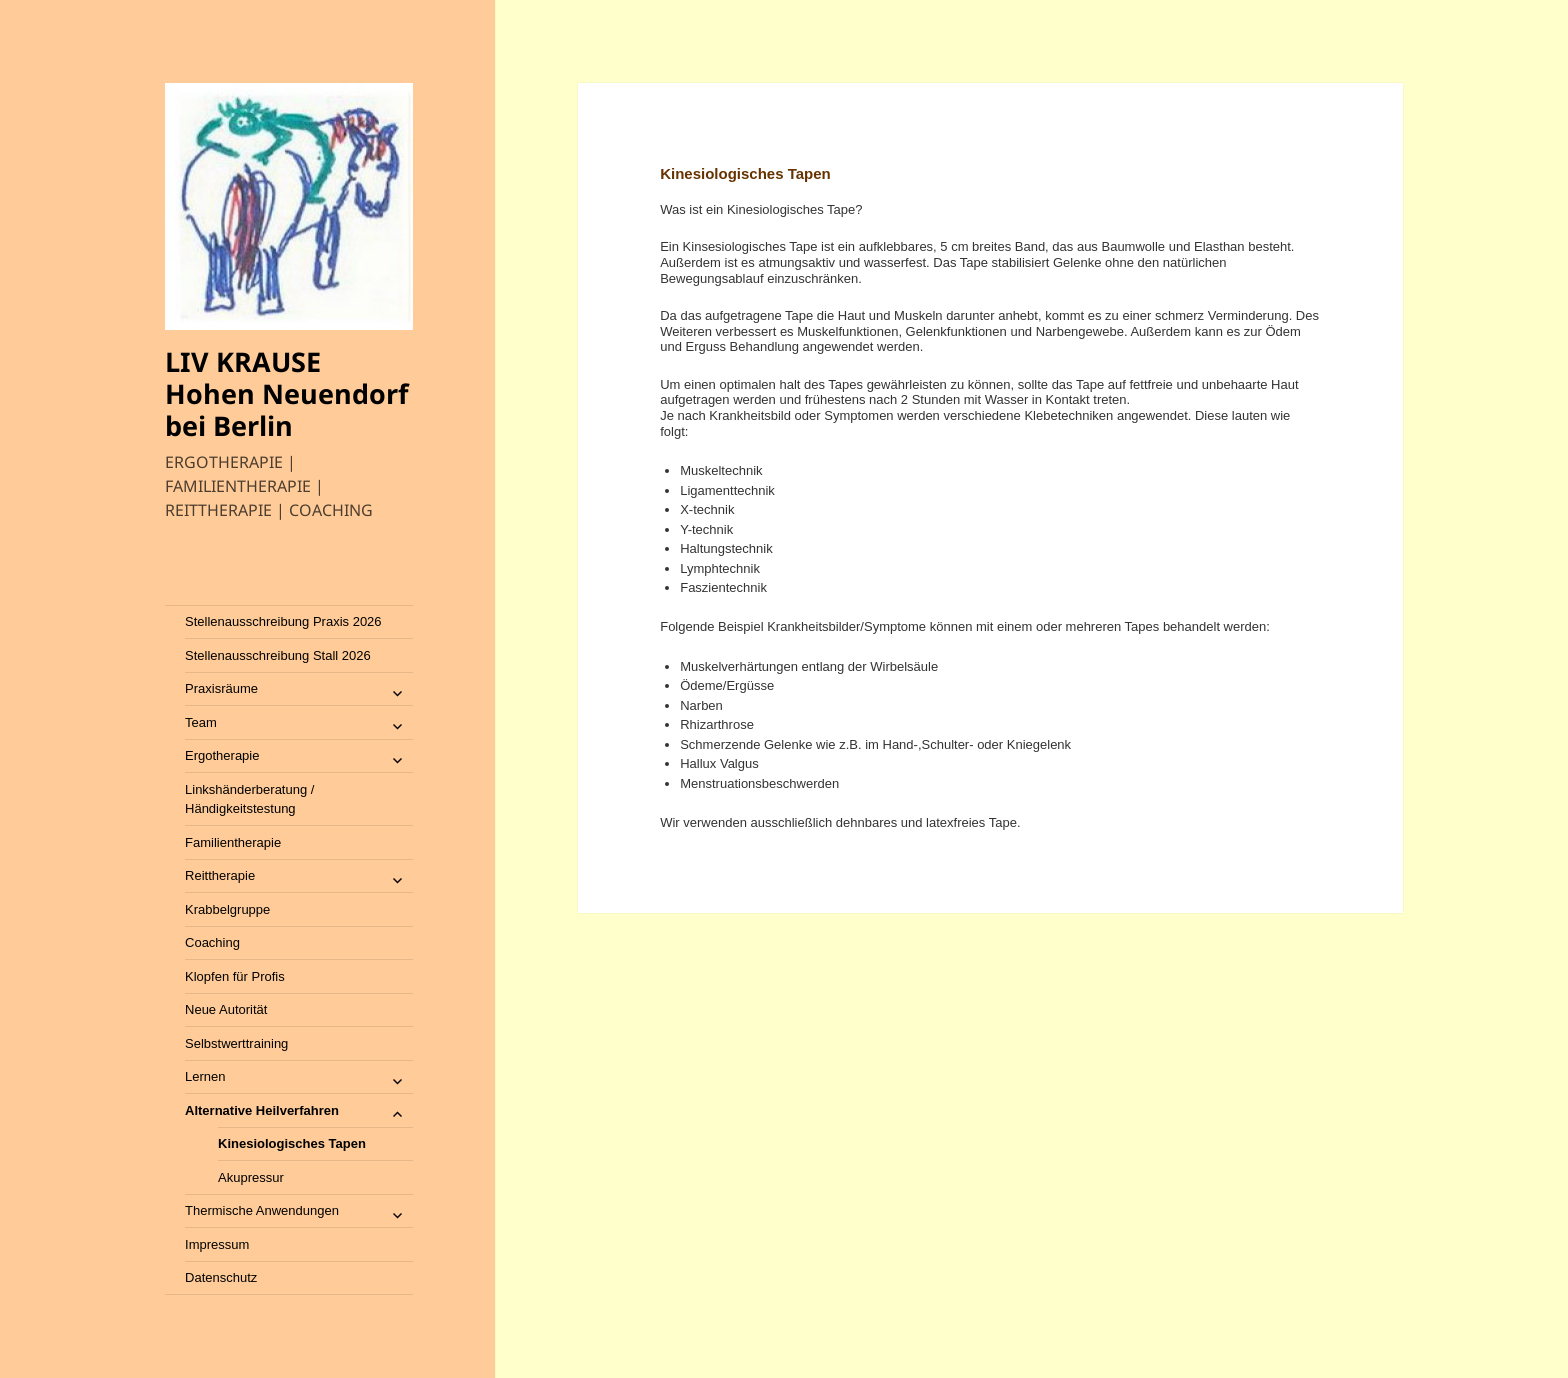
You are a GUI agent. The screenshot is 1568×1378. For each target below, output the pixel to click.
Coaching (212, 942)
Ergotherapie (222, 755)
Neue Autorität (226, 1009)
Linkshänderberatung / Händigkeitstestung (249, 799)
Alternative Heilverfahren (262, 1110)
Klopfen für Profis (235, 976)
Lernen (205, 1076)
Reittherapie (220, 875)
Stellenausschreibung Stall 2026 (278, 655)
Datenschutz (221, 1277)
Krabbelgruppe (227, 909)
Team (201, 722)
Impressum (217, 1244)
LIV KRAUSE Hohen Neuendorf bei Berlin (286, 393)
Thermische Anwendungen (262, 1210)
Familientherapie (233, 842)
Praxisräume (221, 688)
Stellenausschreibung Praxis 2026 (283, 621)
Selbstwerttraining (236, 1043)
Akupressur (251, 1177)
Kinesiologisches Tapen (292, 1143)
